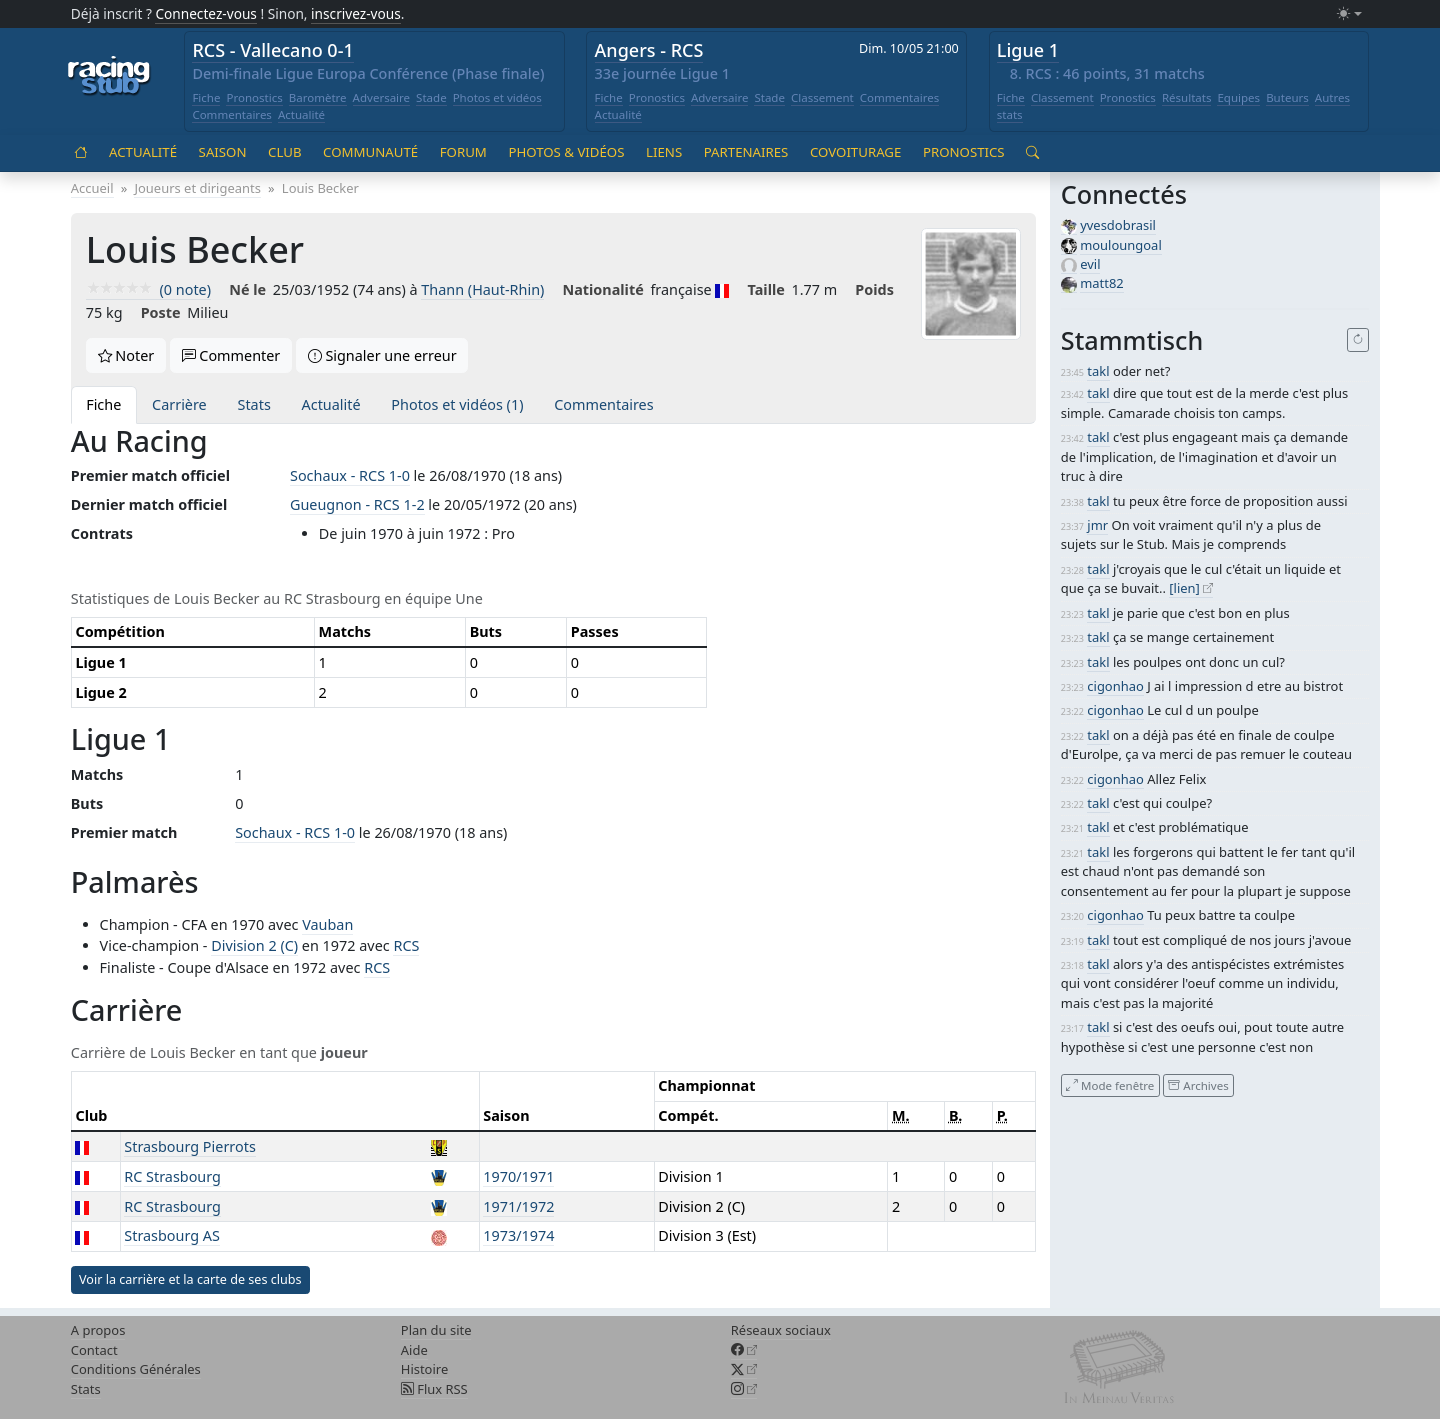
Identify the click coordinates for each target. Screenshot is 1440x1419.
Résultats (1187, 97)
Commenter (231, 355)
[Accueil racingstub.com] (109, 77)
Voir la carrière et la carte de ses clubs (190, 1279)
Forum (463, 152)
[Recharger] (1358, 340)
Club (284, 152)
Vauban (327, 924)
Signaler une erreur (382, 355)
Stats (254, 404)
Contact (94, 1350)
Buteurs (1287, 97)
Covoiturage (855, 152)
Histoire (424, 1369)
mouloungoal (1121, 245)
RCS (406, 945)
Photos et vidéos (497, 97)
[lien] (1184, 588)
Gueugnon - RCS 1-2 (357, 504)
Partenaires (746, 152)
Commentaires (232, 114)
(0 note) (148, 289)
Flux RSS (434, 1389)
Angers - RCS (649, 50)
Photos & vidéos (566, 152)
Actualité (301, 114)
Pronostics (254, 97)
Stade (431, 97)
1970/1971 (518, 1176)
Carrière (179, 404)
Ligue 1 (1028, 50)
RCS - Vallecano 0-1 (272, 50)
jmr (1097, 525)
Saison (223, 152)
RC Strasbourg (172, 1176)
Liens (664, 152)
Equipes (1238, 97)
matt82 (1102, 283)
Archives (1198, 1084)
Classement (822, 97)
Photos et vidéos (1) (457, 404)
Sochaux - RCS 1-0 (350, 475)
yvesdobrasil (1118, 225)
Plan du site (436, 1330)
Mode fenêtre (1110, 1084)
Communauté (370, 152)
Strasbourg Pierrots (190, 1146)
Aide (414, 1350)
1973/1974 (518, 1235)
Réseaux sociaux (781, 1330)
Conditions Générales (136, 1369)
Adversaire (382, 97)
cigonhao (1115, 686)
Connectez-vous (206, 13)
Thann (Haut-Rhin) (482, 289)
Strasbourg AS (172, 1235)
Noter (126, 355)
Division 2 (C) (254, 945)
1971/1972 (518, 1206)
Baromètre (318, 97)
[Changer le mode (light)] (1349, 14)
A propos (98, 1330)
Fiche (206, 97)
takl (1098, 371)
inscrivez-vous (356, 13)
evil (1090, 264)
